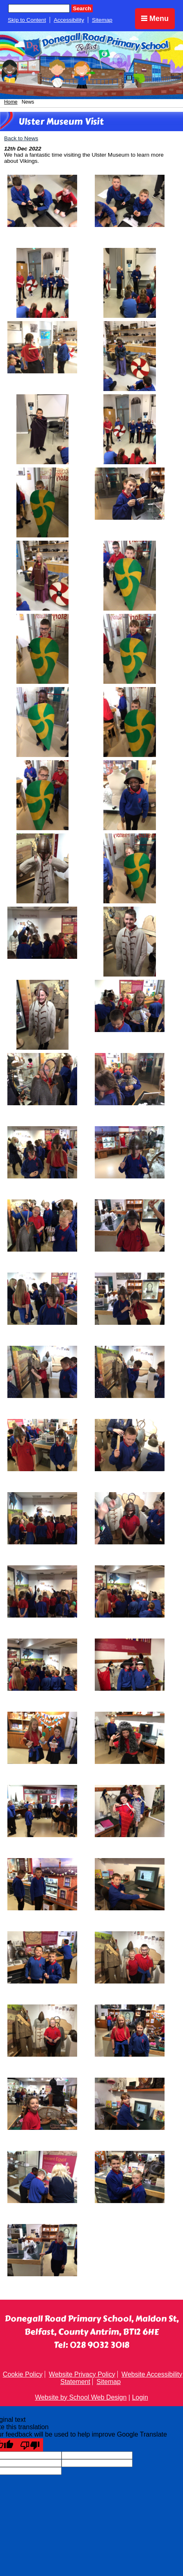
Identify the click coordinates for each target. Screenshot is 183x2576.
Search (82, 8)
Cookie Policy (23, 2374)
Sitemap (102, 20)
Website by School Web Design (81, 2397)
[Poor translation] (30, 2444)
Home (11, 102)
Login (140, 2397)
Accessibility (69, 20)
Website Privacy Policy (82, 2374)
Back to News (21, 138)
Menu (155, 18)
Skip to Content (27, 20)
